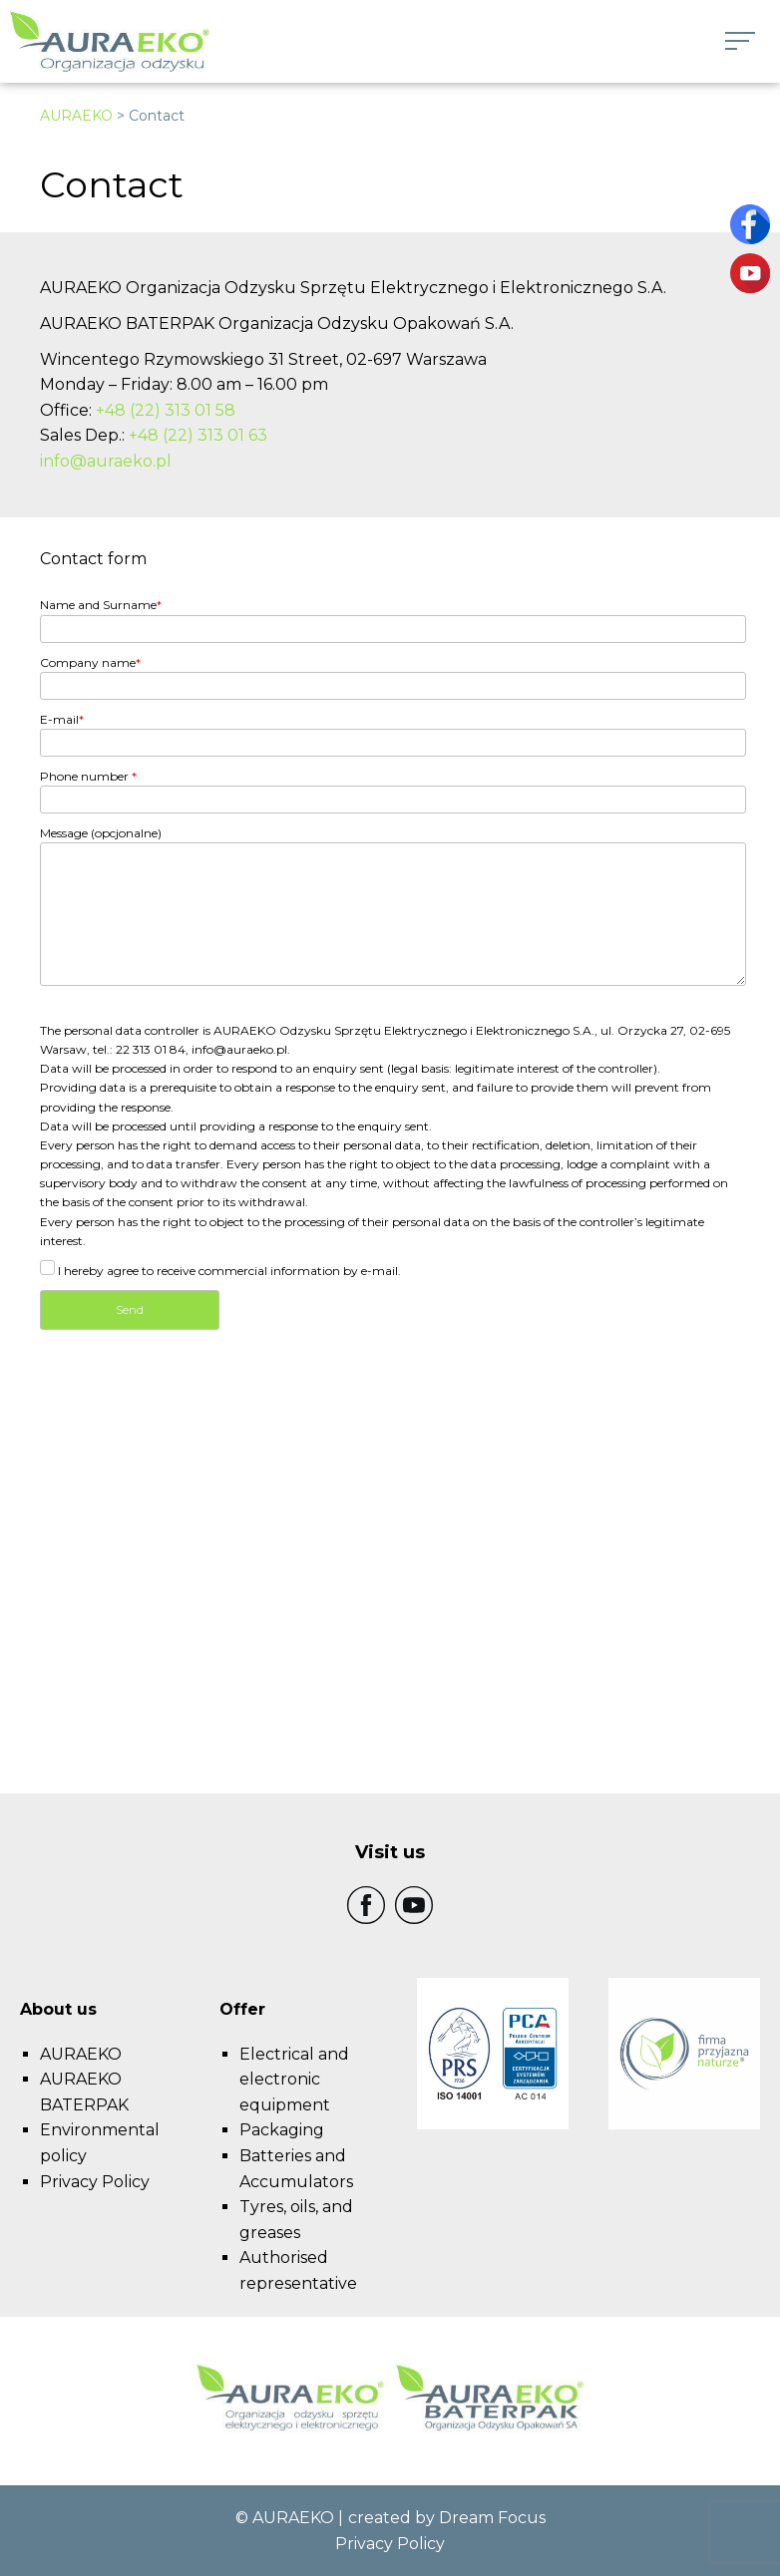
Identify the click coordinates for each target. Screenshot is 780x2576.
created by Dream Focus (447, 2517)
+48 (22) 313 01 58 (165, 410)
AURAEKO (76, 116)
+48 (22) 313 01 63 (198, 435)
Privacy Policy (95, 2181)
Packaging (281, 2129)
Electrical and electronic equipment (294, 2079)
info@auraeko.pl (106, 461)
